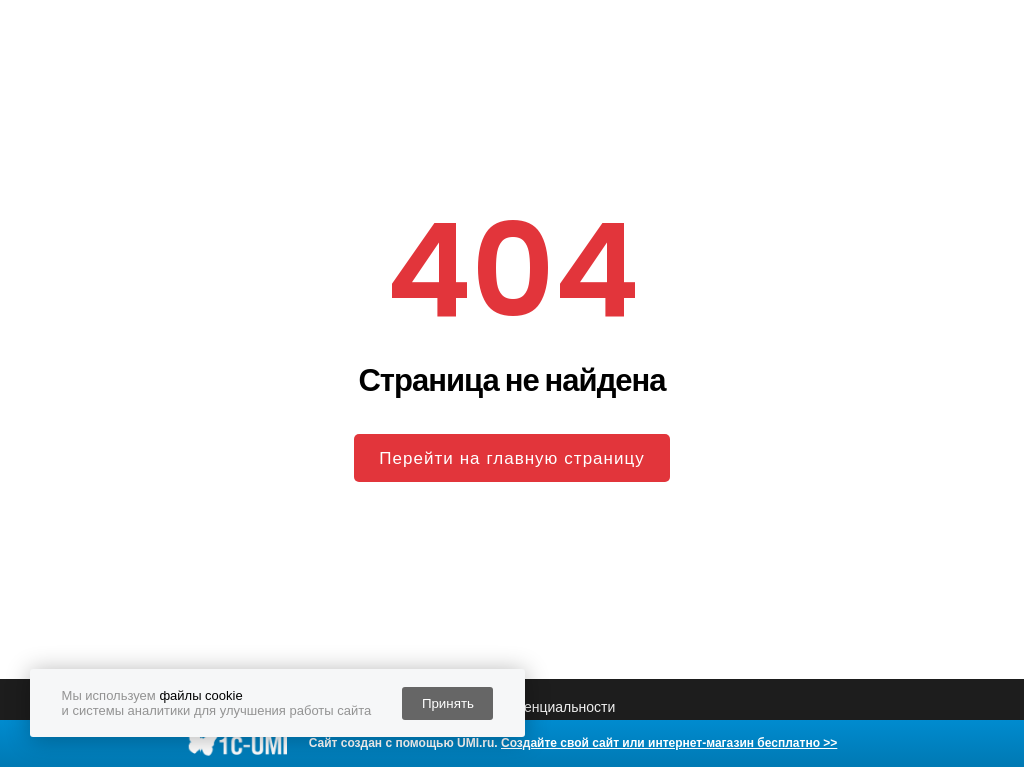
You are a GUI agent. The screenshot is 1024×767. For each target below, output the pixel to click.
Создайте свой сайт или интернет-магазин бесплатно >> (669, 743)
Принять (448, 703)
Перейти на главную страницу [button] (511, 458)
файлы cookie (200, 695)
